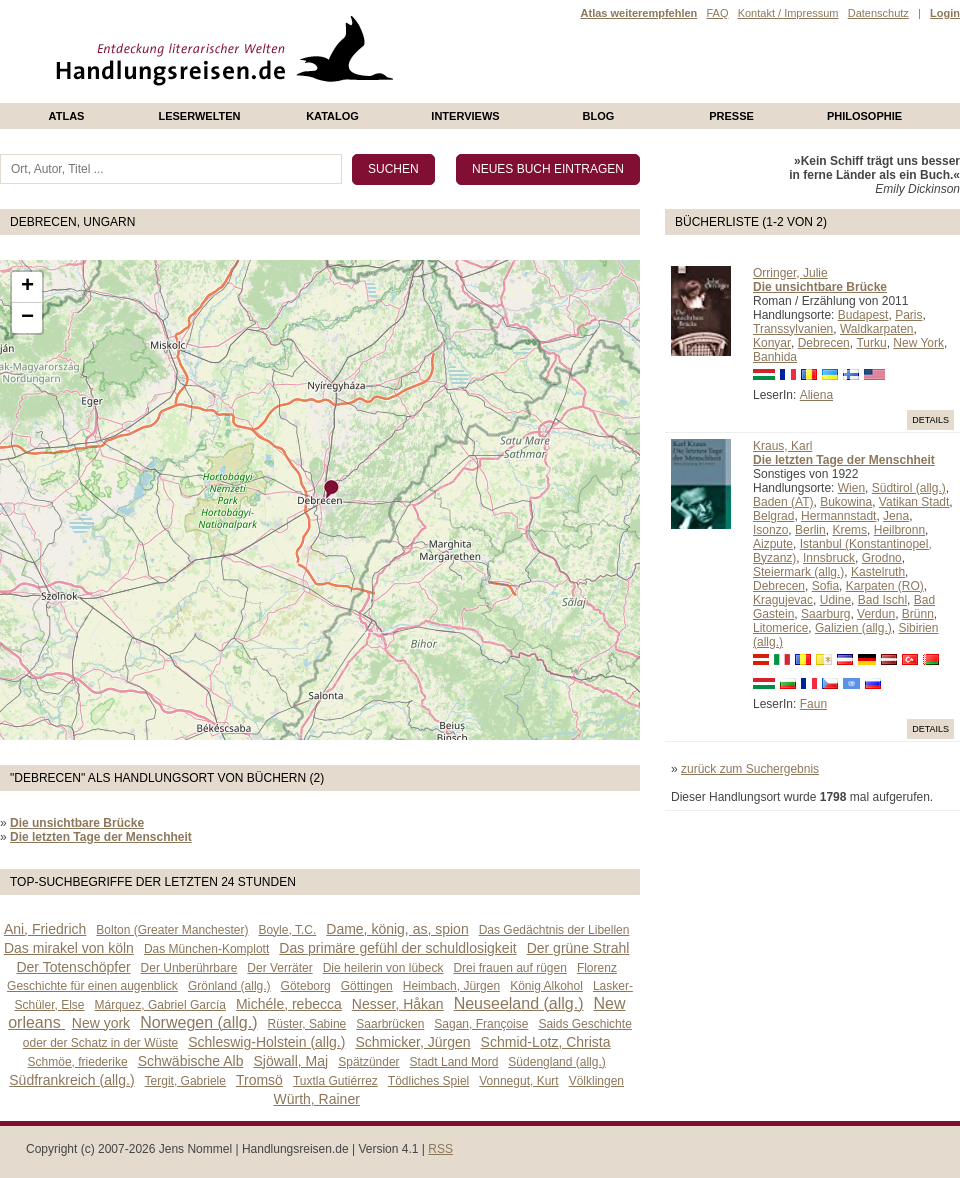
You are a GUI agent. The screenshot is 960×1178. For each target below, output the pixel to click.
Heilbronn (899, 530)
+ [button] (27, 287)
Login (945, 13)
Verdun (876, 614)
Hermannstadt (838, 516)
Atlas (67, 116)
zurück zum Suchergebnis (750, 769)
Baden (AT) (783, 502)
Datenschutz (878, 13)
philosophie (864, 116)
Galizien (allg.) (853, 628)
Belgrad (773, 516)
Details (930, 420)
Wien (851, 488)
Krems (849, 530)
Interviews (465, 116)
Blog (599, 116)
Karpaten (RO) (885, 586)
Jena (896, 516)
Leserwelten (199, 116)
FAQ (717, 13)
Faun (813, 704)
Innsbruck (829, 558)
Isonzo (770, 530)
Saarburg (825, 614)
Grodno (882, 558)
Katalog (332, 116)
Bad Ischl (882, 600)
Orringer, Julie (790, 273)
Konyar (772, 343)
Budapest (863, 315)
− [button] (27, 318)
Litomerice (780, 628)
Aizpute (773, 544)
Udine (835, 600)
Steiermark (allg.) (798, 572)
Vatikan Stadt (914, 502)
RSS (440, 1149)
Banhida (775, 357)
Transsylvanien (793, 329)
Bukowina (846, 502)
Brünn (918, 614)
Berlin (810, 530)
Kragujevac (783, 600)
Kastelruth (878, 572)
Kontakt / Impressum (788, 13)
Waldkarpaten (877, 329)
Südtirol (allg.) (909, 488)
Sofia (825, 586)
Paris (908, 315)
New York (918, 343)
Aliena (816, 395)
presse (731, 116)
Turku (871, 343)
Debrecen (824, 343)
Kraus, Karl (782, 446)
